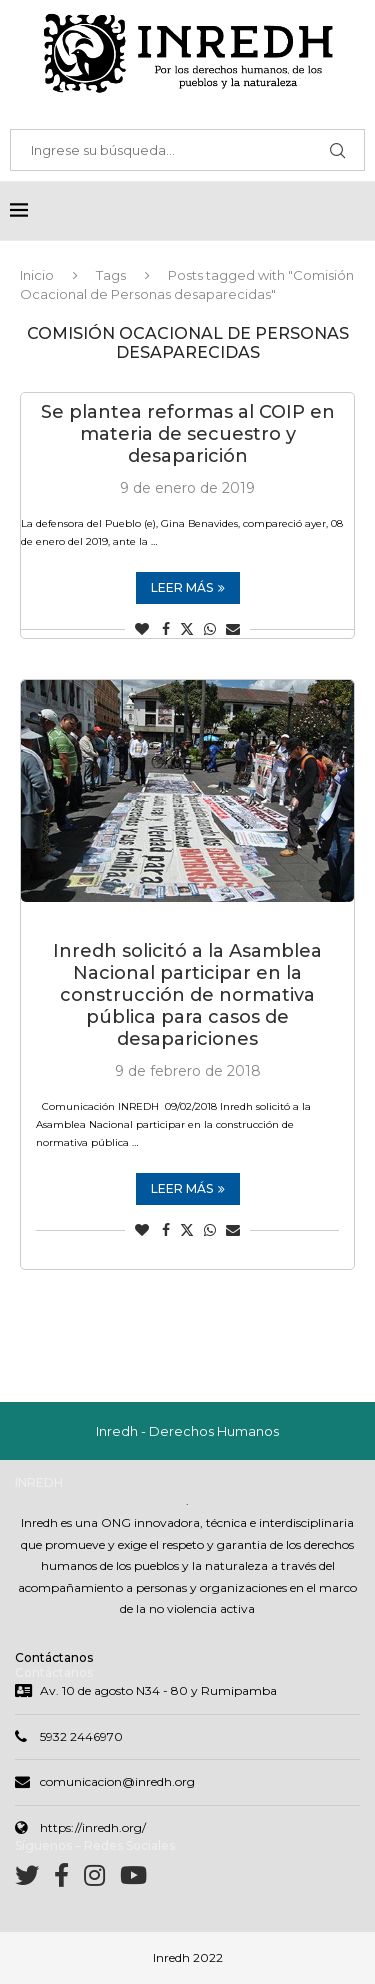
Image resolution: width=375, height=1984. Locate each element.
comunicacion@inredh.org (117, 1781)
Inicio (37, 275)
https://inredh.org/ (93, 1827)
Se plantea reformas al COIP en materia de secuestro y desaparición (188, 434)
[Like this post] (142, 629)
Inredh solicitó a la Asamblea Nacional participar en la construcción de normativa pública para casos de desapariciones (187, 995)
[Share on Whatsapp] (210, 629)
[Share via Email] (233, 629)
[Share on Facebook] (166, 629)
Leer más (188, 587)
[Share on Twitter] (187, 629)
